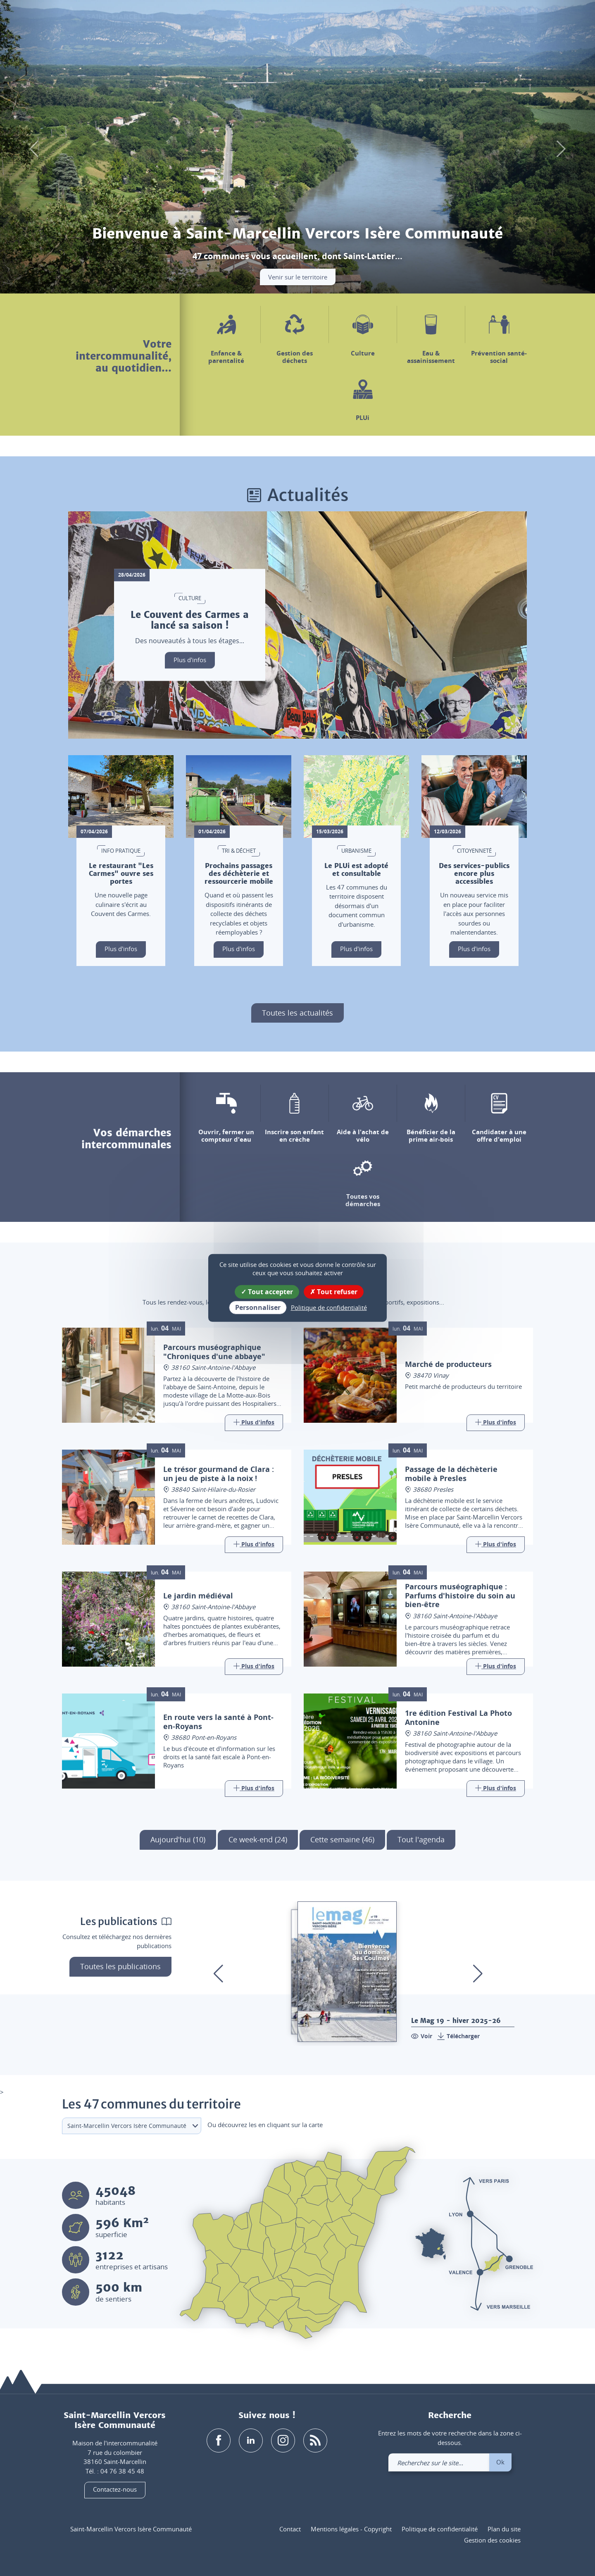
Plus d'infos (190, 660)
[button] (461, 20)
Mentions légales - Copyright (351, 2529)
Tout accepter (267, 1291)
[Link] (254, 1422)
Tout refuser (333, 1291)
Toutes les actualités (297, 1013)
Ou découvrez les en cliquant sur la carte (265, 2124)
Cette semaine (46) (342, 1839)
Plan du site (504, 2529)
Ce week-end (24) (257, 1839)
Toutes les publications (120, 1966)
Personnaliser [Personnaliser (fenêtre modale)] (258, 1307)
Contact (290, 2529)
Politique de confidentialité (440, 2529)
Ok (500, 2462)
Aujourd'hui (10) (177, 1839)
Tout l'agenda (421, 1839)
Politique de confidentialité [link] (329, 1307)
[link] (505, 20)
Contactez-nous (115, 2489)
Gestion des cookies (492, 2540)
